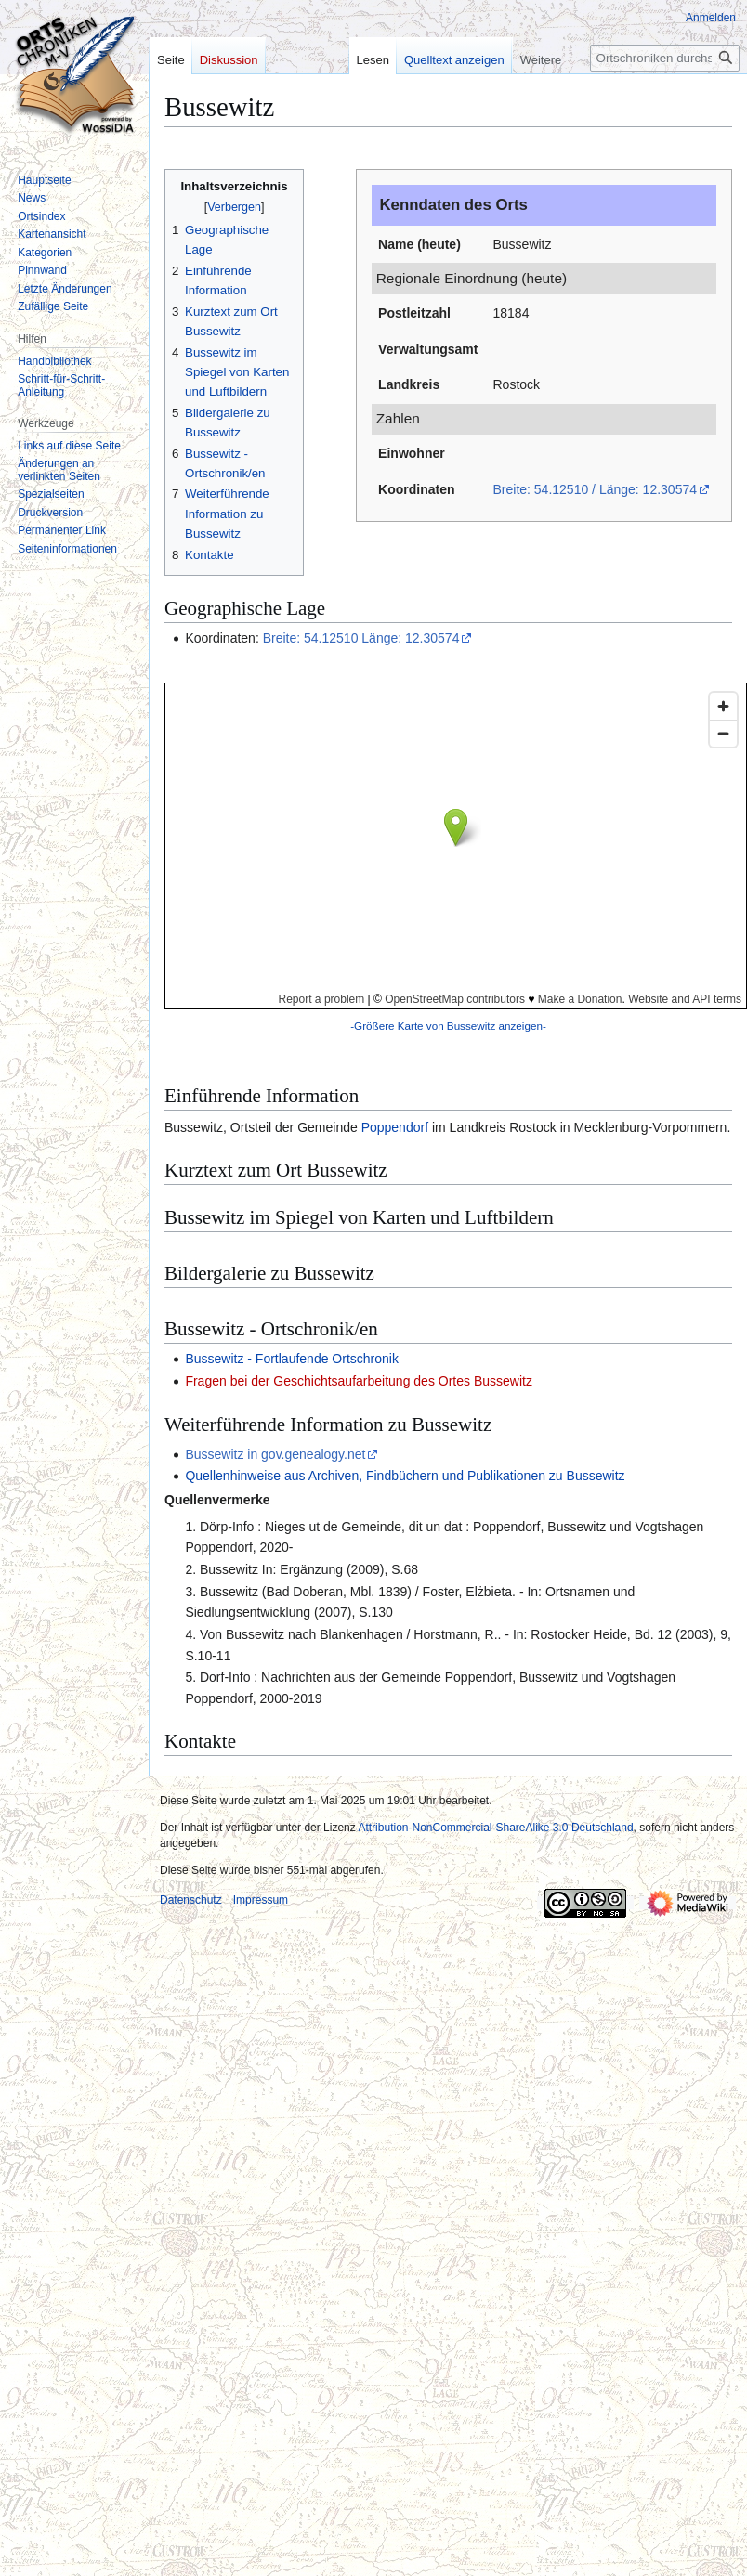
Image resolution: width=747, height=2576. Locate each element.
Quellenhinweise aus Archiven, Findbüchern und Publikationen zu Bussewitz (404, 1475)
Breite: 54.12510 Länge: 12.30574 (361, 638)
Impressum (260, 1899)
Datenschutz (191, 1899)
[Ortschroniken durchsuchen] (665, 58)
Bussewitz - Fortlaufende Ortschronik (292, 1358)
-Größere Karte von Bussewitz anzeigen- (448, 1026)
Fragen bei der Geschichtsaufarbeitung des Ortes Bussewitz (358, 1380)
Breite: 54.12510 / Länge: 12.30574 (594, 489)
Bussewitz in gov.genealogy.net (275, 1454)
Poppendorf (394, 1127)
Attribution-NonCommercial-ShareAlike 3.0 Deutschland (495, 1827)
